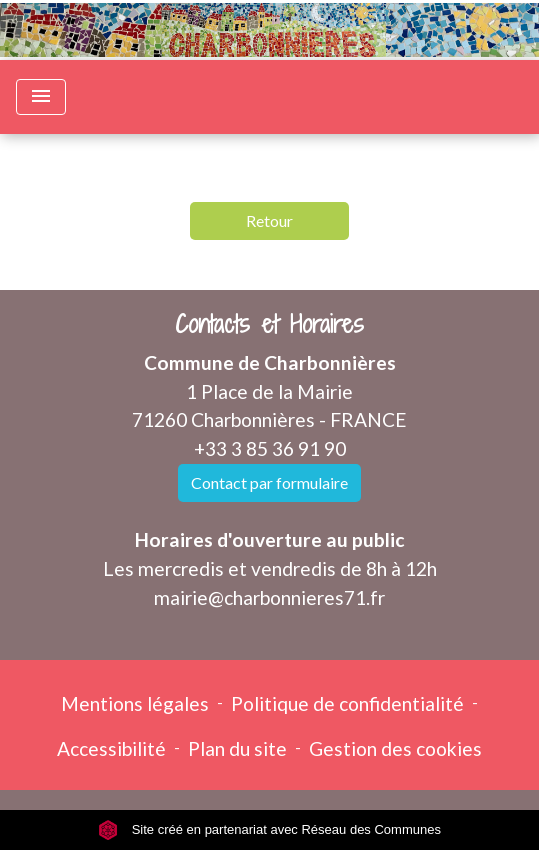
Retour (269, 220)
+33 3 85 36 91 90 (270, 448)
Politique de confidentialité (347, 703)
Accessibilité (111, 748)
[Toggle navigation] (41, 97)
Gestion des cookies (395, 748)
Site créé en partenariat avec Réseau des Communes (269, 829)
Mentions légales (135, 703)
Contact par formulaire (269, 482)
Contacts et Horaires (269, 324)
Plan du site (237, 748)
